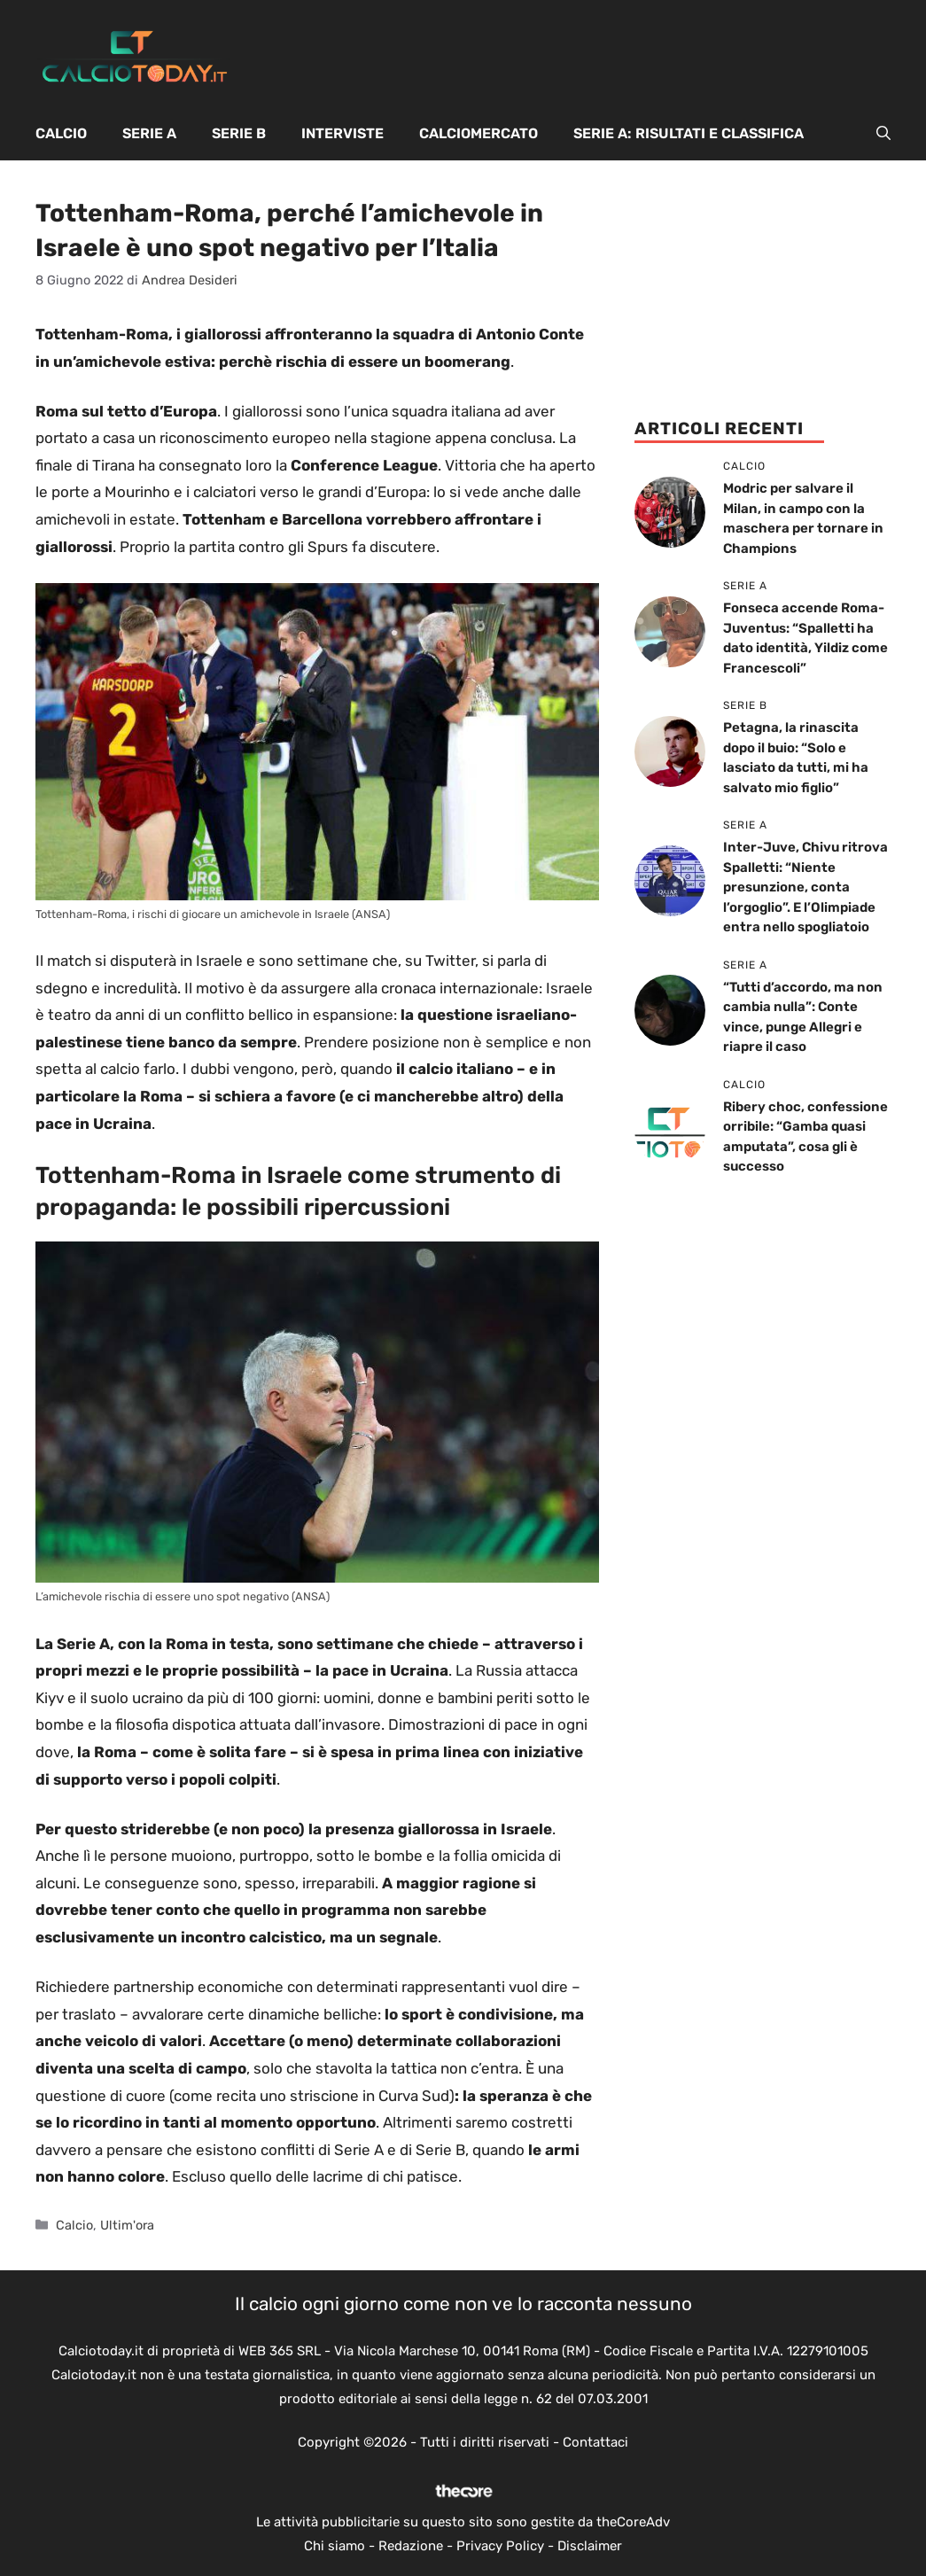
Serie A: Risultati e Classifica (688, 133)
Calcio (61, 133)
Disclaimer (589, 2546)
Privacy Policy (500, 2546)
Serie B (239, 133)
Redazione (410, 2546)
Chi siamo (334, 2546)
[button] (883, 133)
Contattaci (595, 2442)
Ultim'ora (127, 2225)
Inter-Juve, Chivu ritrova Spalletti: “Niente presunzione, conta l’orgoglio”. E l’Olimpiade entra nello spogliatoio (805, 887)
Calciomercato (478, 133)
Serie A (149, 133)
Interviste (342, 133)
